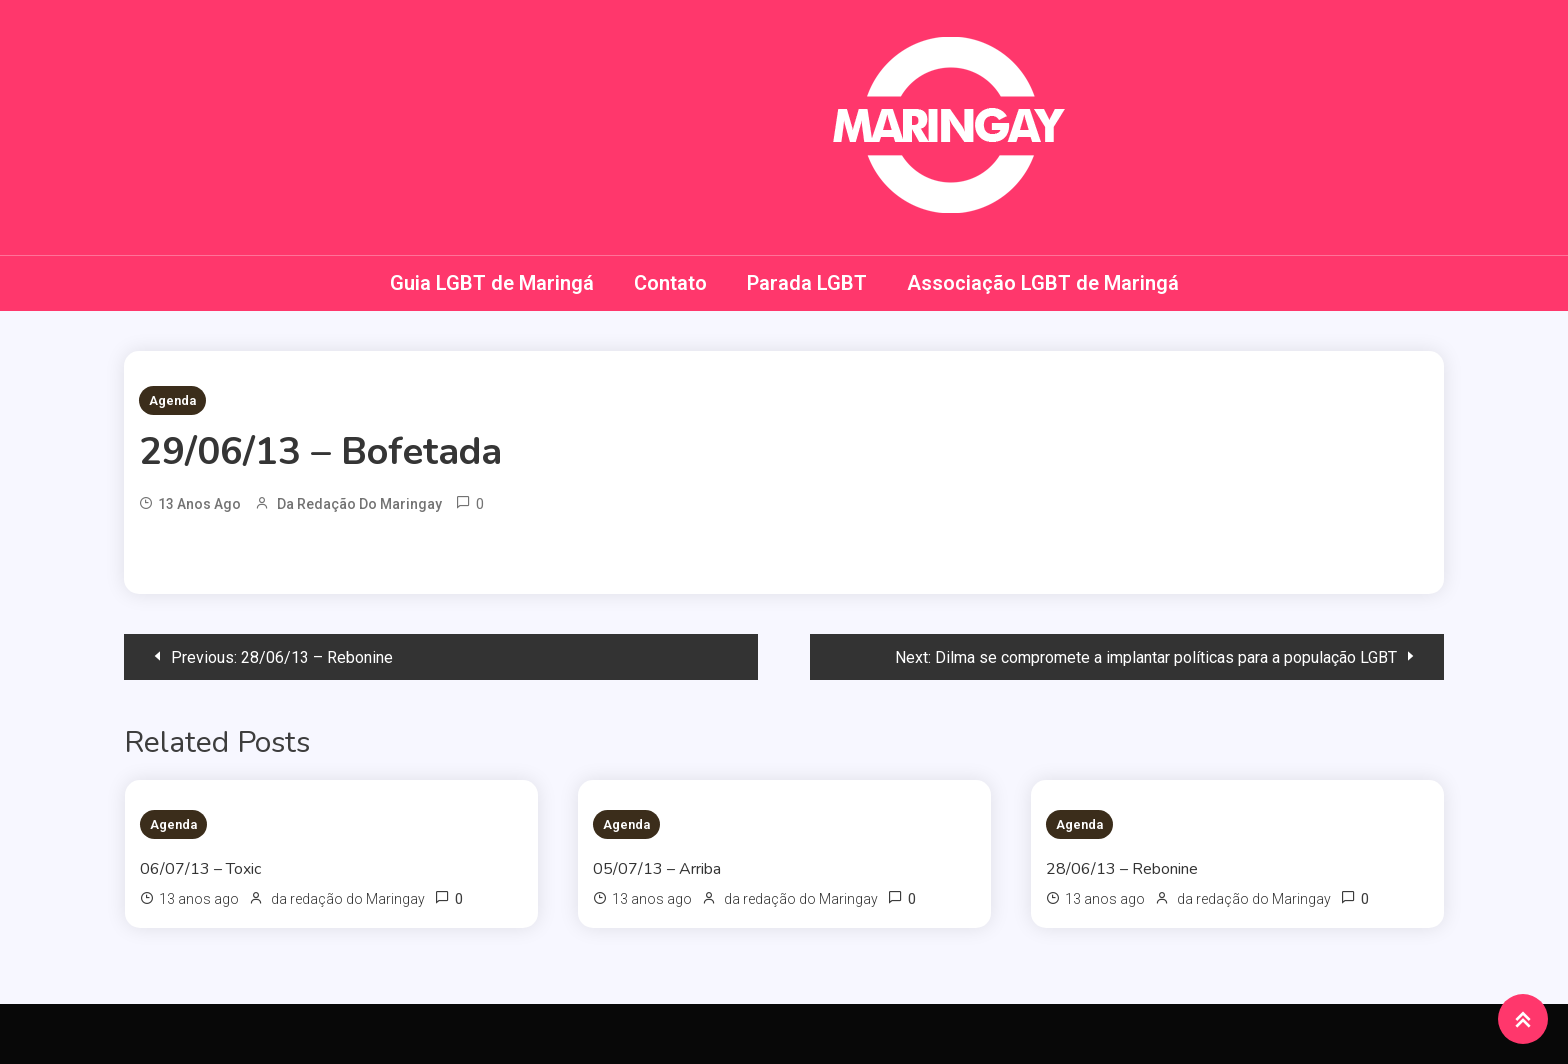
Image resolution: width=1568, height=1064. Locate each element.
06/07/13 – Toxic (200, 869)
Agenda (172, 400)
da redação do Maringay (359, 504)
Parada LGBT (807, 283)
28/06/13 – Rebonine (1122, 869)
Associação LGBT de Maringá (1043, 283)
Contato (670, 283)
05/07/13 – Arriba (657, 869)
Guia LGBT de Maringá (492, 283)
